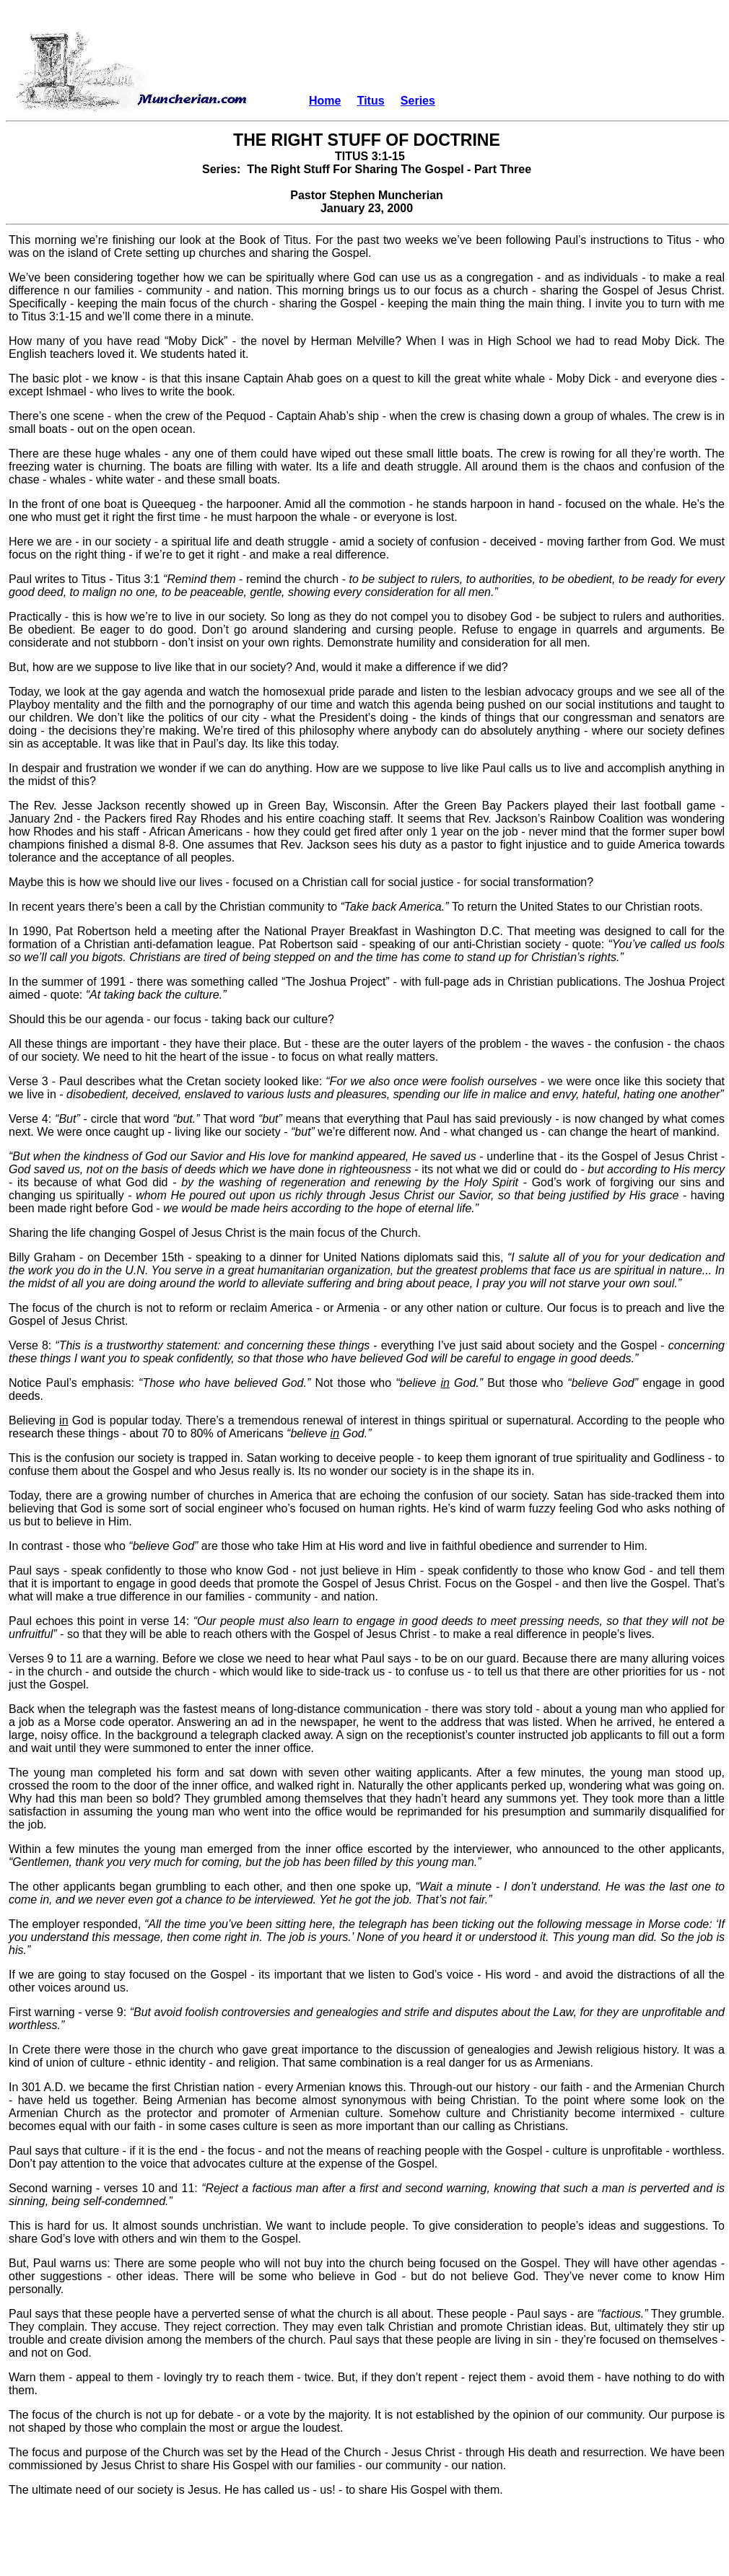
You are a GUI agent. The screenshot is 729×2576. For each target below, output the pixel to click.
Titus (371, 101)
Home (325, 101)
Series (418, 101)
